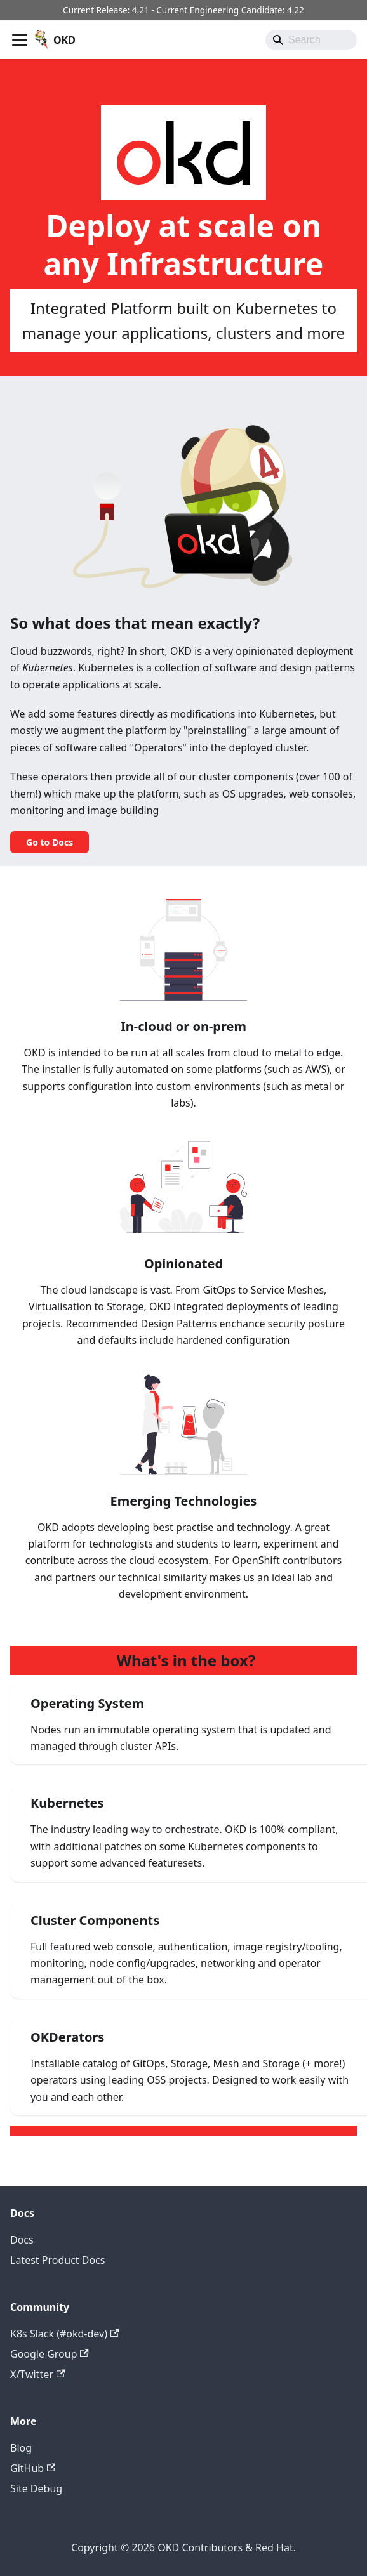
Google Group (49, 2354)
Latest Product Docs (57, 2260)
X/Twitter (37, 2374)
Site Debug (36, 2488)
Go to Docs (49, 842)
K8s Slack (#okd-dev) (64, 2334)
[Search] (311, 40)
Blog (21, 2448)
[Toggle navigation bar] (19, 39)
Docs (22, 2240)
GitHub (32, 2468)
